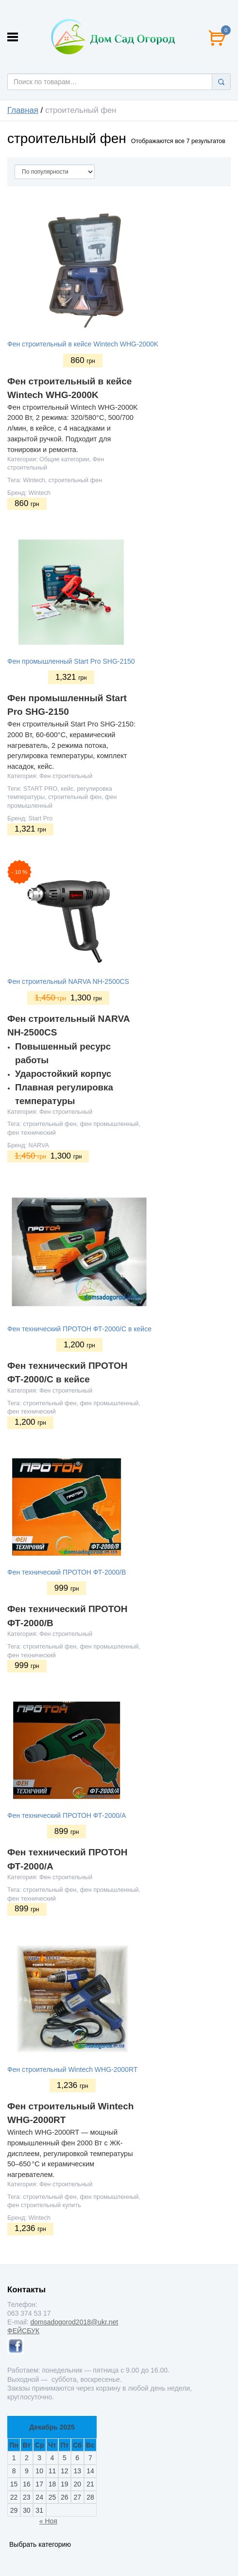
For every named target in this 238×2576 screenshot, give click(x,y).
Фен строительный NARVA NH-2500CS (68, 981)
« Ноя (48, 2521)
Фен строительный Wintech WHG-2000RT (72, 2069)
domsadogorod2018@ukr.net (74, 2322)
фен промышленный (109, 1124)
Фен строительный (65, 776)
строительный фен (75, 480)
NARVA (39, 1145)
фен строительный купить (44, 2205)
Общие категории (64, 459)
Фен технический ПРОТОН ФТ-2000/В (66, 1572)
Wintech (34, 480)
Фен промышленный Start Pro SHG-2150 (71, 661)
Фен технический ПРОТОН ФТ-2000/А (66, 1815)
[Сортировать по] (55, 171)
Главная (22, 110)
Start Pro (41, 818)
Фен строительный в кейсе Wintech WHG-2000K (82, 344)
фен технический (31, 1132)
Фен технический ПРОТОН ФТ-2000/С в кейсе (79, 1329)
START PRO (40, 788)
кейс (67, 788)
